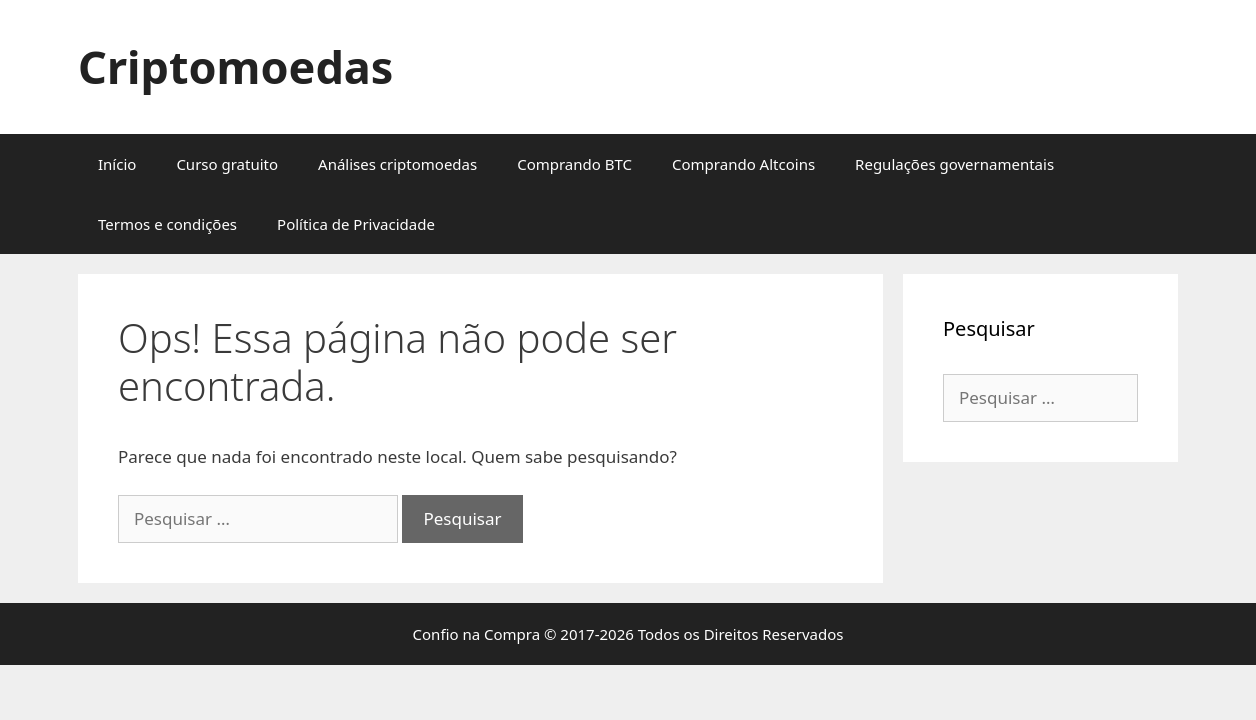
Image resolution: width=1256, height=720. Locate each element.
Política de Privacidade (356, 224)
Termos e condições (167, 224)
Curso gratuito (227, 164)
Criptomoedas (235, 66)
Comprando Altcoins (743, 164)
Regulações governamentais (954, 164)
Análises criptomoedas (397, 164)
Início (117, 164)
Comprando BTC (574, 164)
